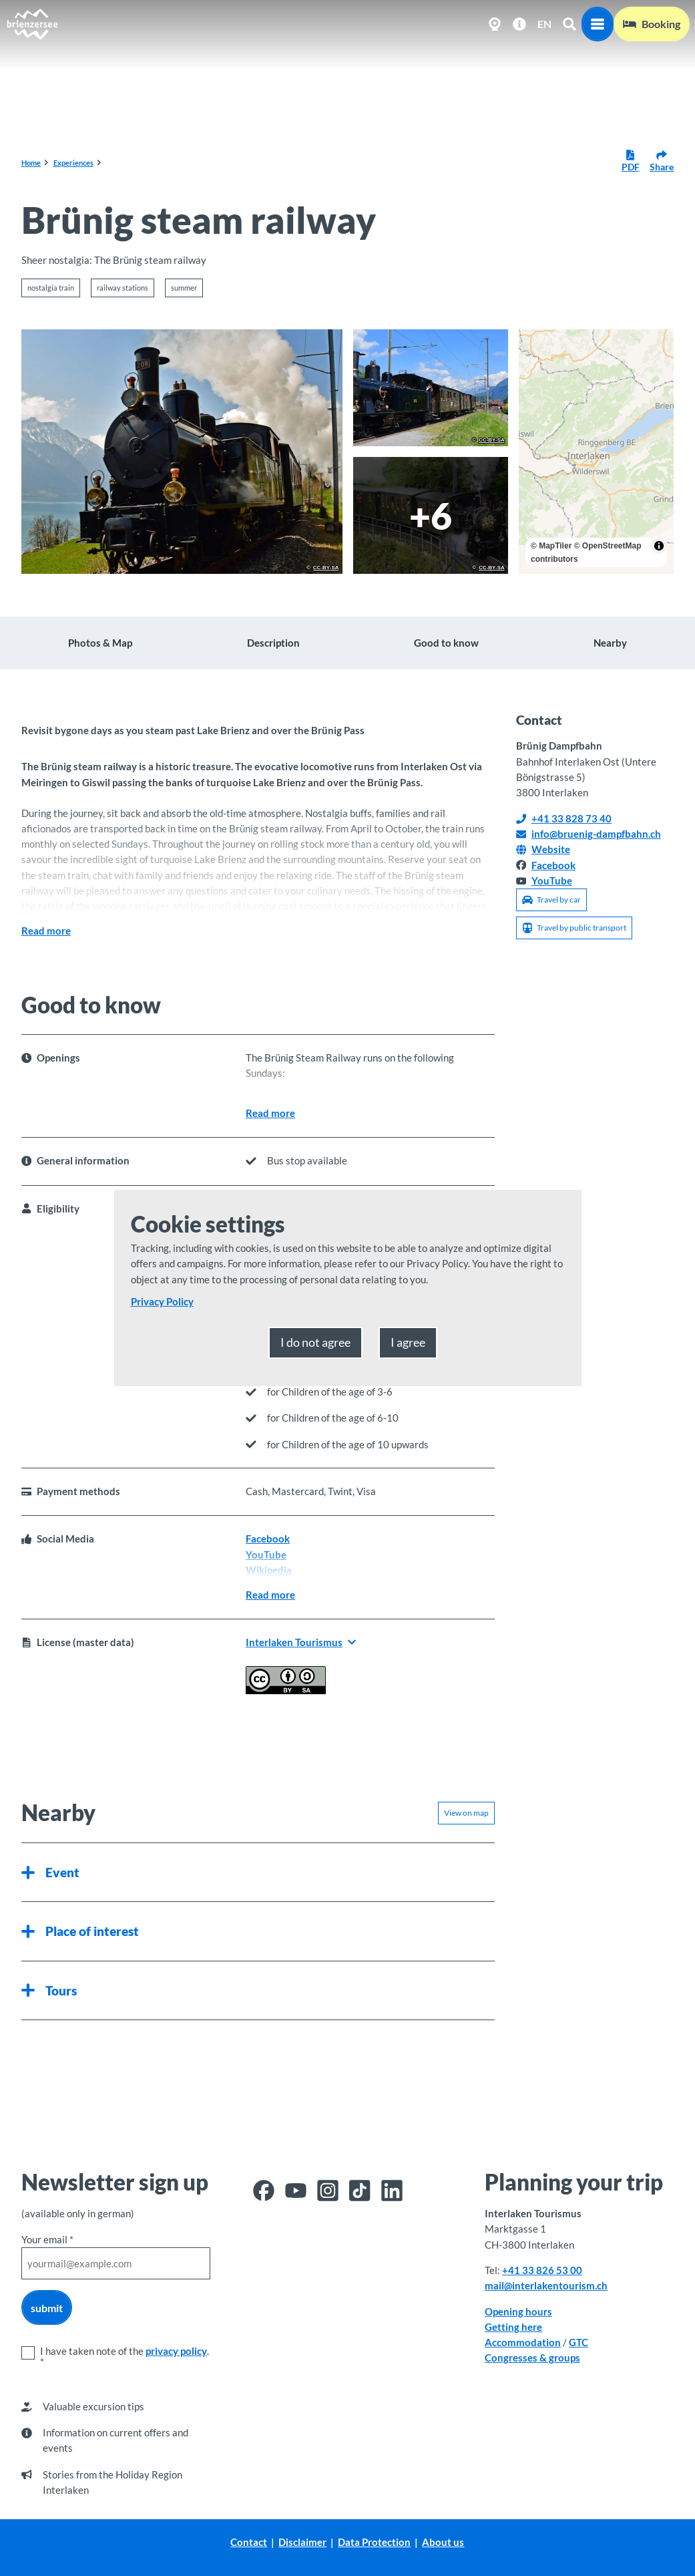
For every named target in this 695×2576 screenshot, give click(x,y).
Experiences (73, 162)
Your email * (47, 2239)
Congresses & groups (532, 2358)
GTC (578, 2342)
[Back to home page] (32, 24)
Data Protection (374, 2542)
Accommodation (523, 2342)
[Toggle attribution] (659, 546)
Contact (249, 2542)
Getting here (513, 2327)
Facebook (268, 1539)
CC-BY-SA (326, 568)
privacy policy (176, 2351)
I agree (408, 1342)
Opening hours (518, 2311)
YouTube (266, 1555)
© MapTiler (551, 545)
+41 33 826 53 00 (542, 2270)
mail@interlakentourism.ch (546, 2285)
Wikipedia (269, 1570)
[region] (596, 451)
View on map (466, 1813)
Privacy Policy (162, 1301)
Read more (46, 931)
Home (31, 162)
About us (444, 2542)
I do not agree (315, 1342)
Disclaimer (303, 2542)
